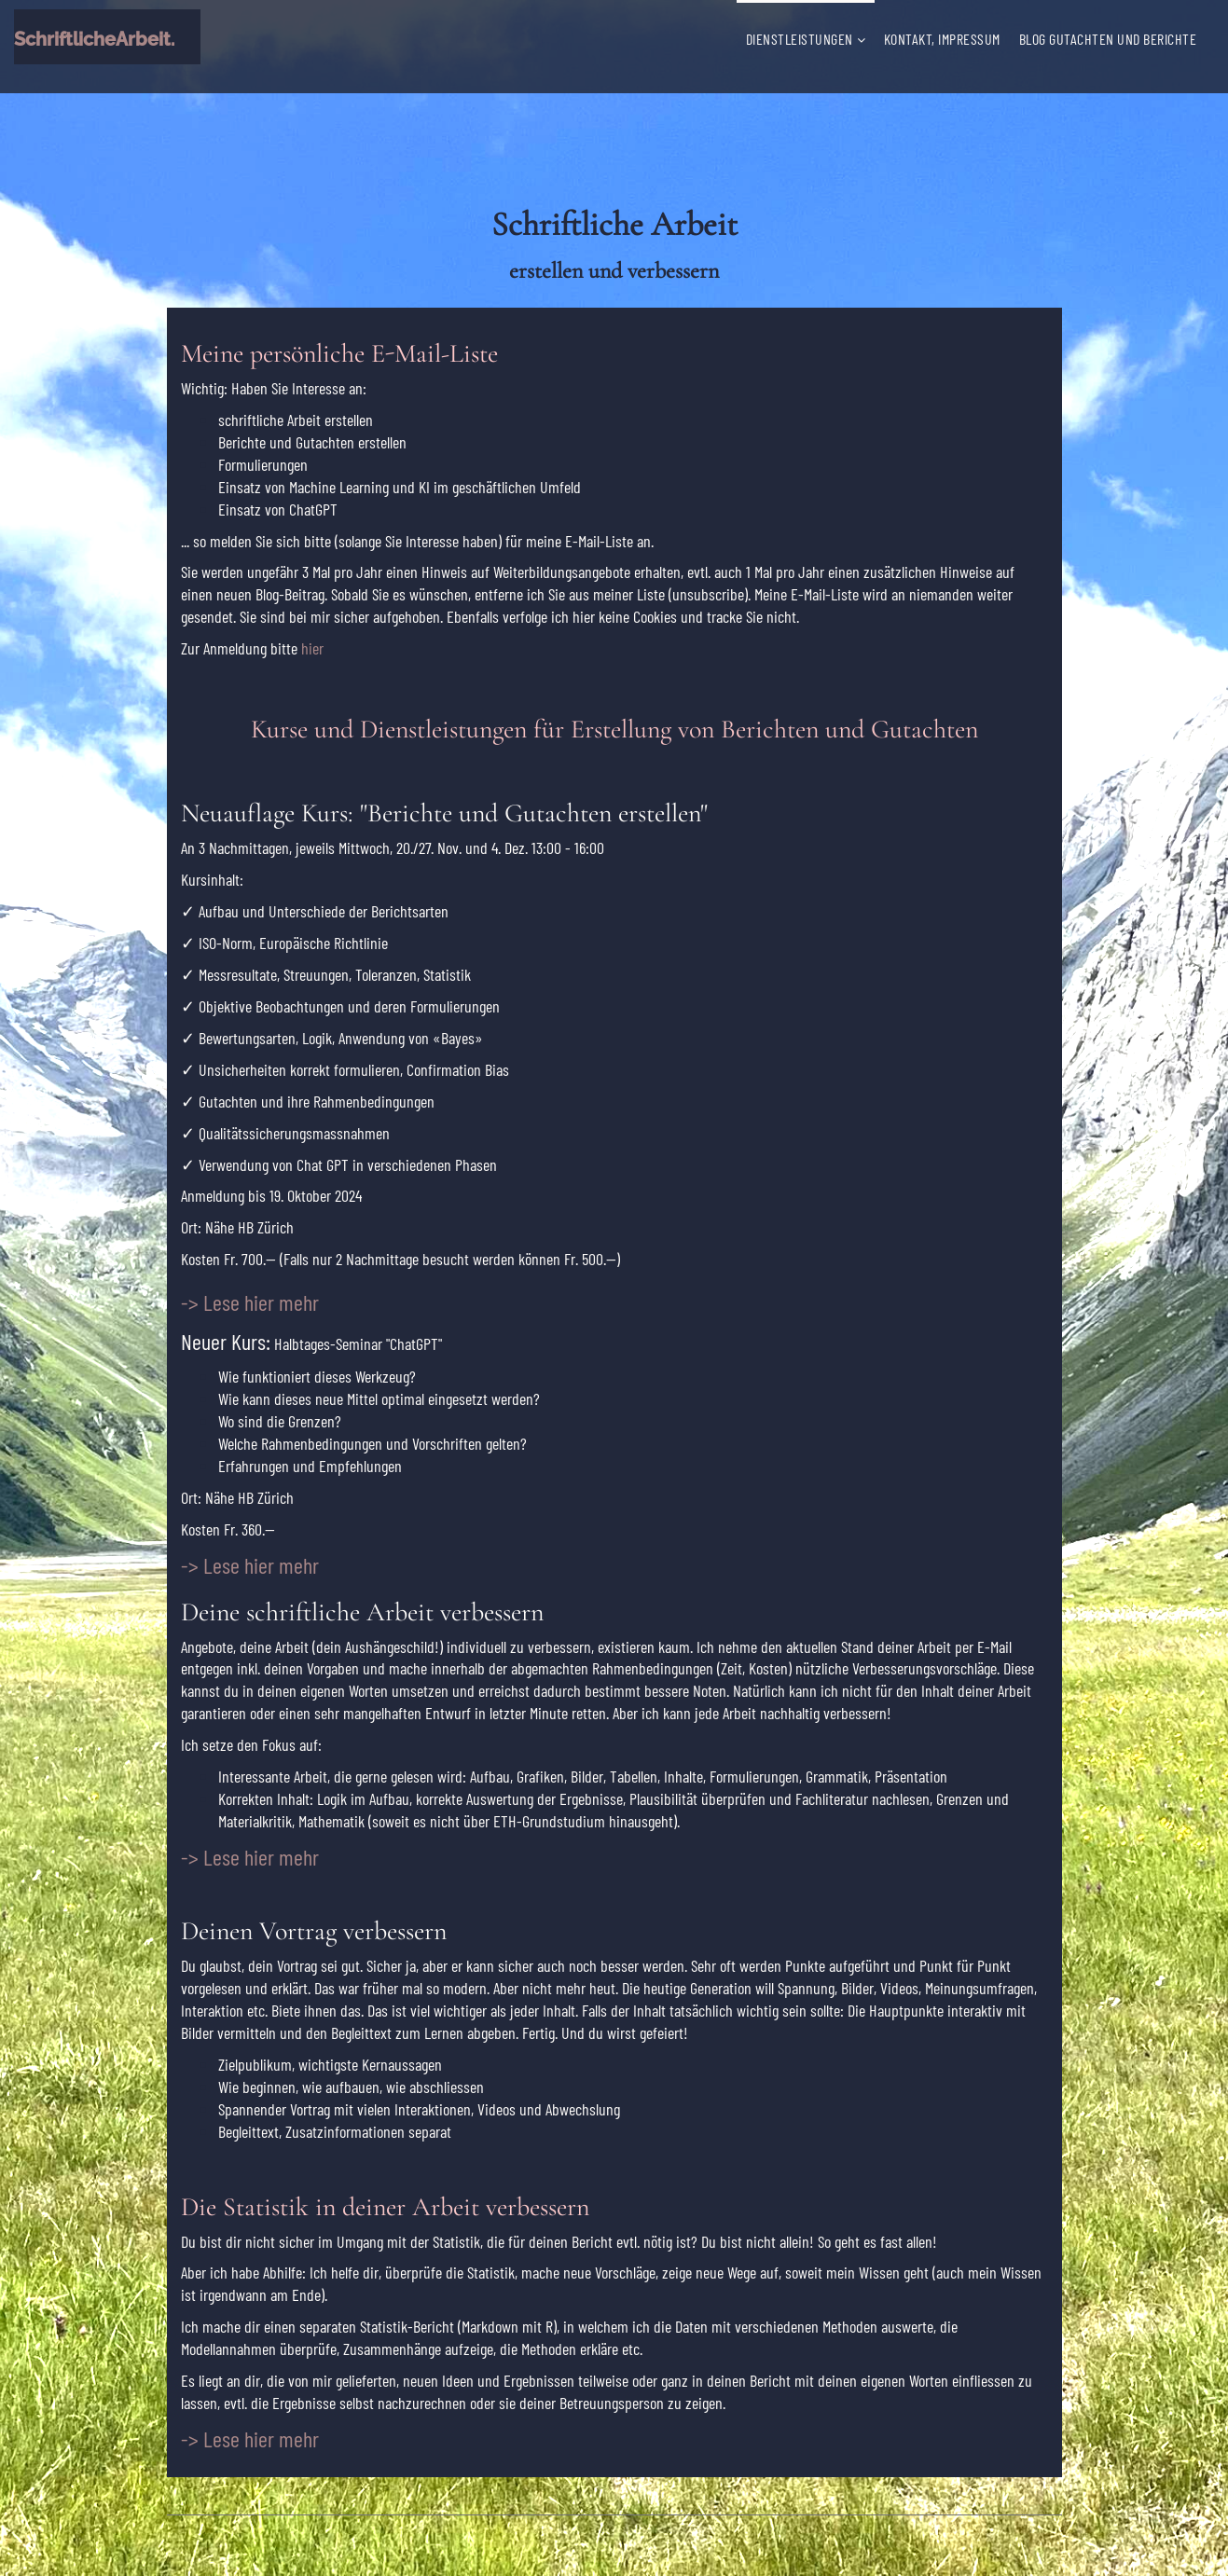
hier (312, 648)
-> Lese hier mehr (250, 2438)
